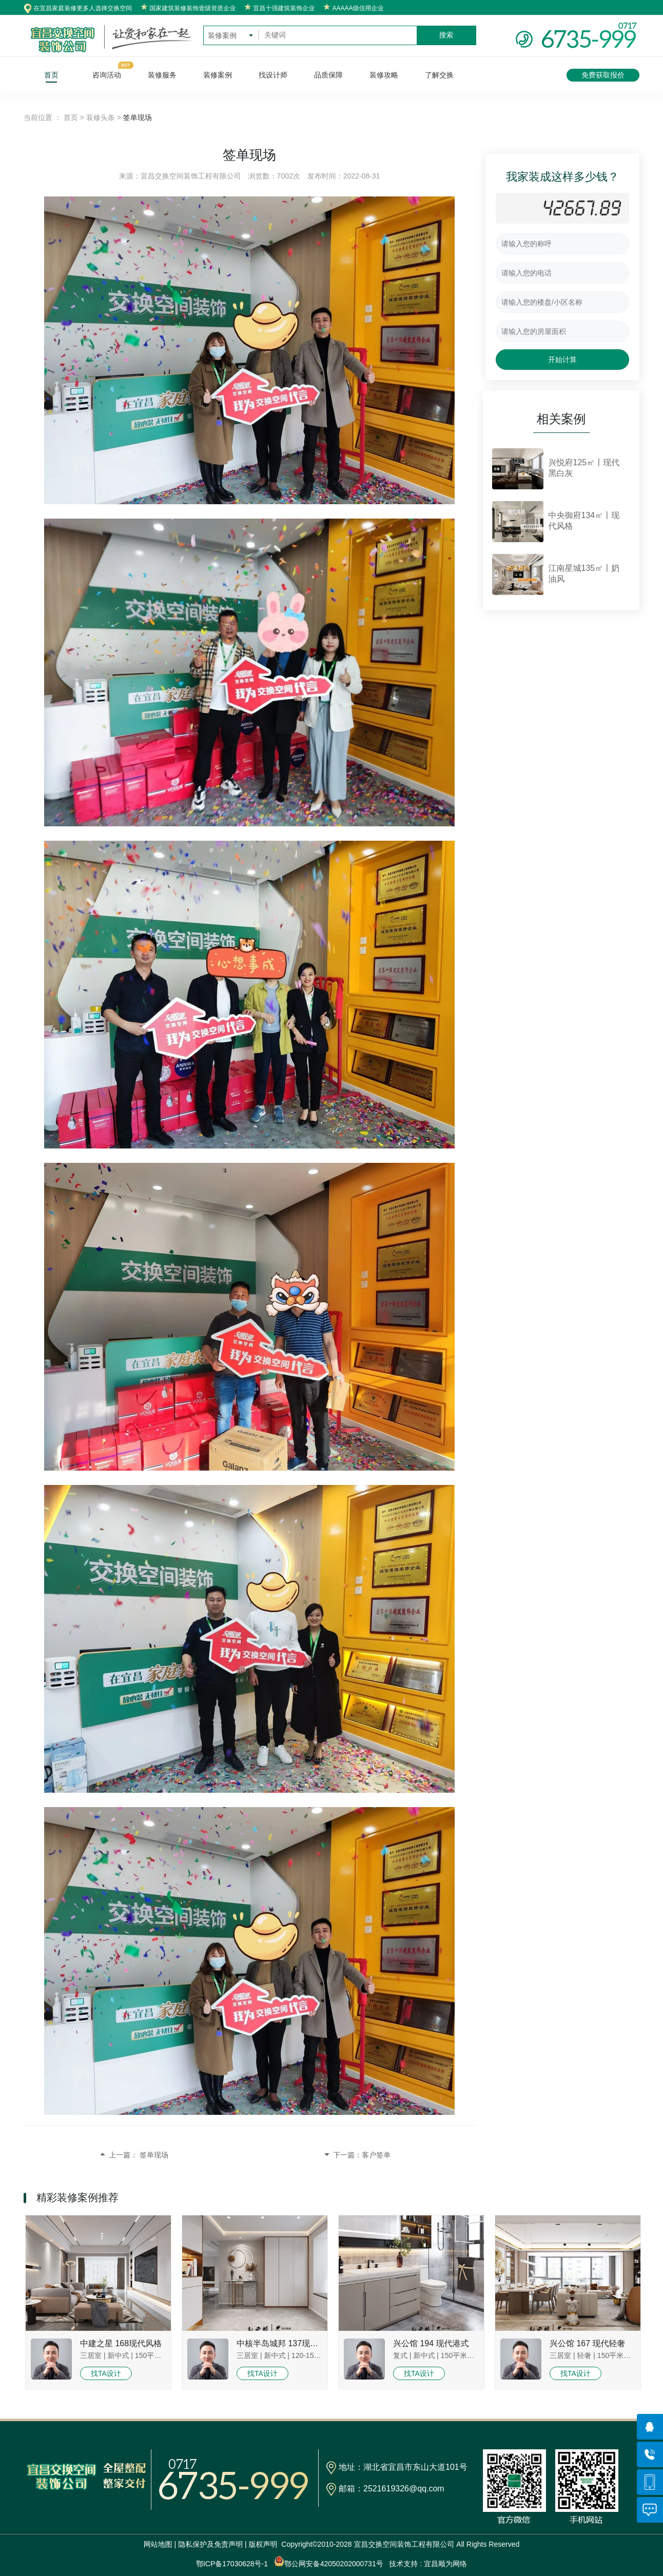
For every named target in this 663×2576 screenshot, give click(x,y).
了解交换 (439, 75)
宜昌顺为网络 (445, 2564)
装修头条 (100, 117)
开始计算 (562, 359)
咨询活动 (106, 75)
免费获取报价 (603, 75)
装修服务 (162, 75)
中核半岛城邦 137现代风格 (286, 2343)
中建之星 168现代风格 (121, 2343)
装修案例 (217, 75)
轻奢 (584, 2355)
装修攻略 (383, 75)
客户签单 (376, 2155)
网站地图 (158, 2544)
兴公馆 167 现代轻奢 (588, 2343)
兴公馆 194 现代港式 (431, 2343)
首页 (51, 75)
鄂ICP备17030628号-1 (232, 2564)
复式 (400, 2355)
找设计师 (273, 75)
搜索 (446, 35)
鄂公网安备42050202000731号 (328, 2562)
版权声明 (263, 2544)
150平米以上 (155, 2355)
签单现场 (154, 2155)
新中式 (118, 2355)
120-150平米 (311, 2355)
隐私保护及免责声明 (210, 2544)
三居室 (91, 2355)
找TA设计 (106, 2373)
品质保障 (328, 75)
